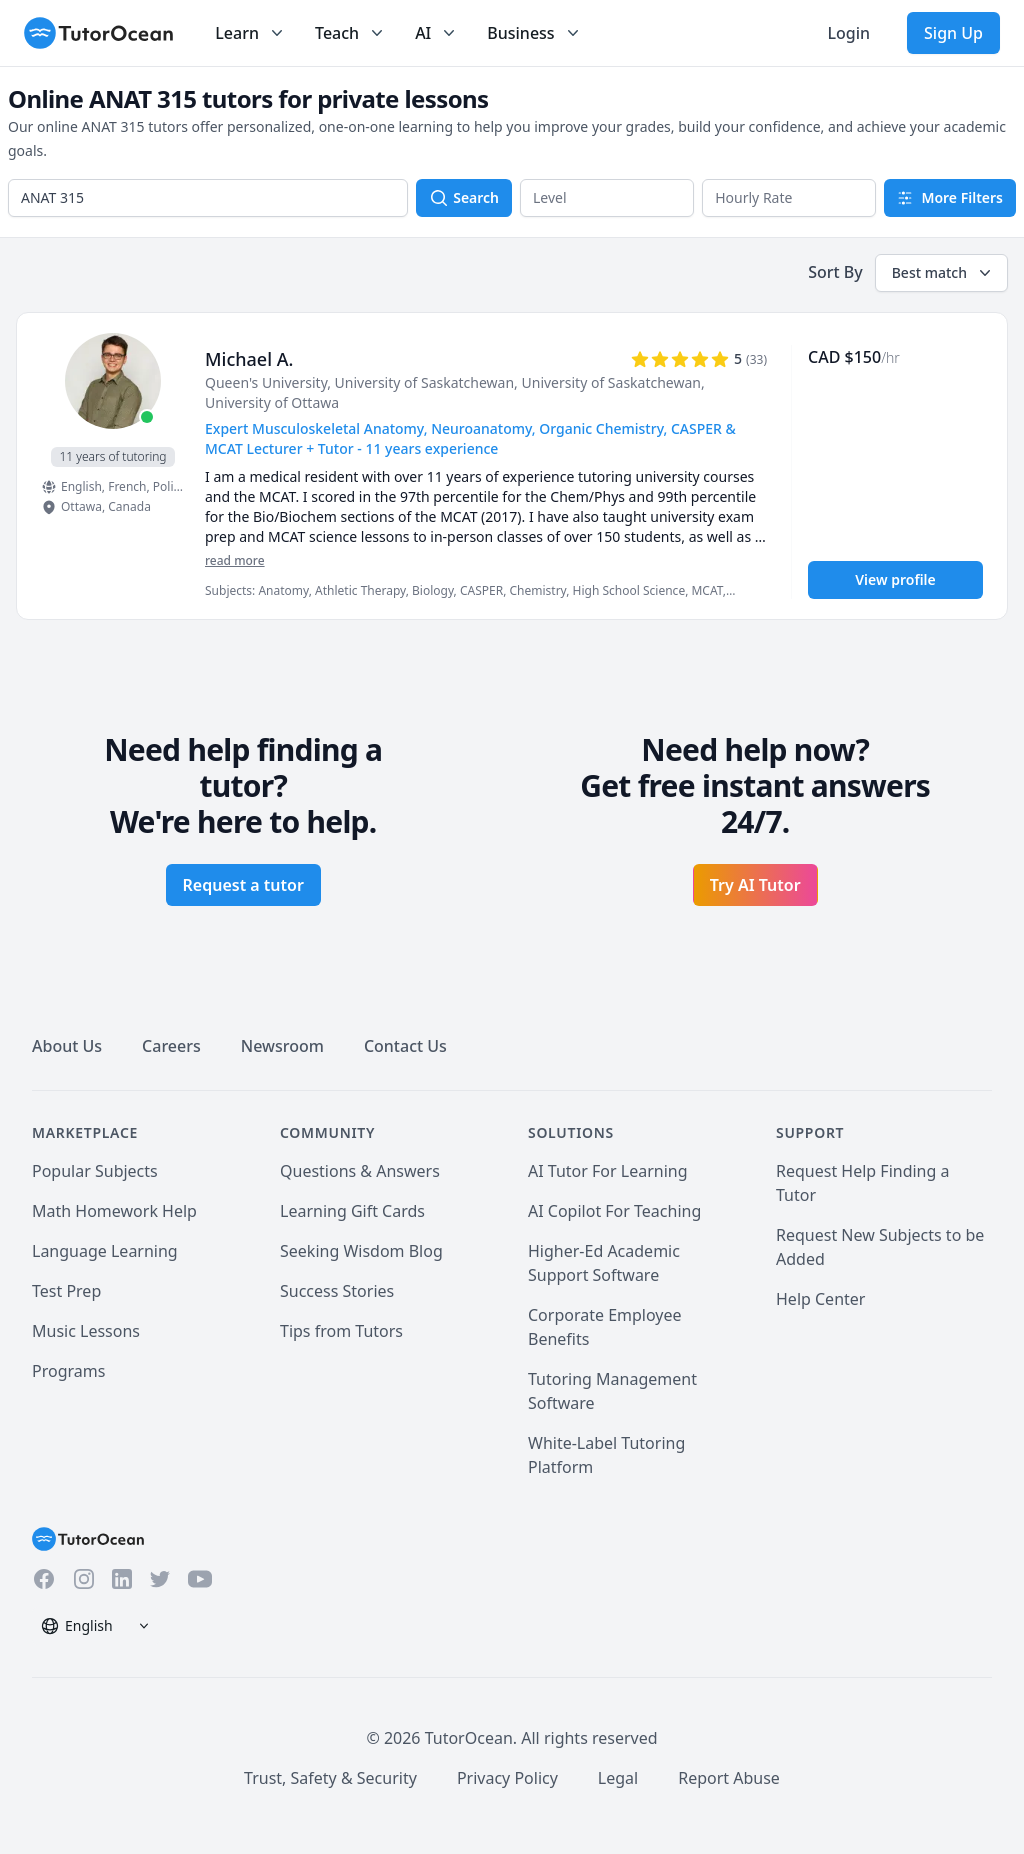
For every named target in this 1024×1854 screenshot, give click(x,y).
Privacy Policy (507, 1778)
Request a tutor (243, 885)
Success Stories (337, 1291)
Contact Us (405, 1046)
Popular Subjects (95, 1171)
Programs (68, 1371)
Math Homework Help (114, 1211)
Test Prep (66, 1291)
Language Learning (105, 1251)
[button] (607, 198)
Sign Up (953, 33)
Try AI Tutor (755, 885)
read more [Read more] (235, 560)
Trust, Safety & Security (330, 1778)
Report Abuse (729, 1778)
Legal (618, 1778)
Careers (171, 1046)
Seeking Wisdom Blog (361, 1251)
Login (848, 33)
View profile (895, 579)
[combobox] (208, 198)
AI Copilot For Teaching (614, 1211)
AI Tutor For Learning (608, 1171)
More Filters (950, 197)
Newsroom (282, 1046)
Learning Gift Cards (352, 1211)
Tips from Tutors (341, 1331)
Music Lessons (86, 1331)
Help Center (820, 1299)
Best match (943, 273)
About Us (67, 1046)
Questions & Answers (360, 1171)
